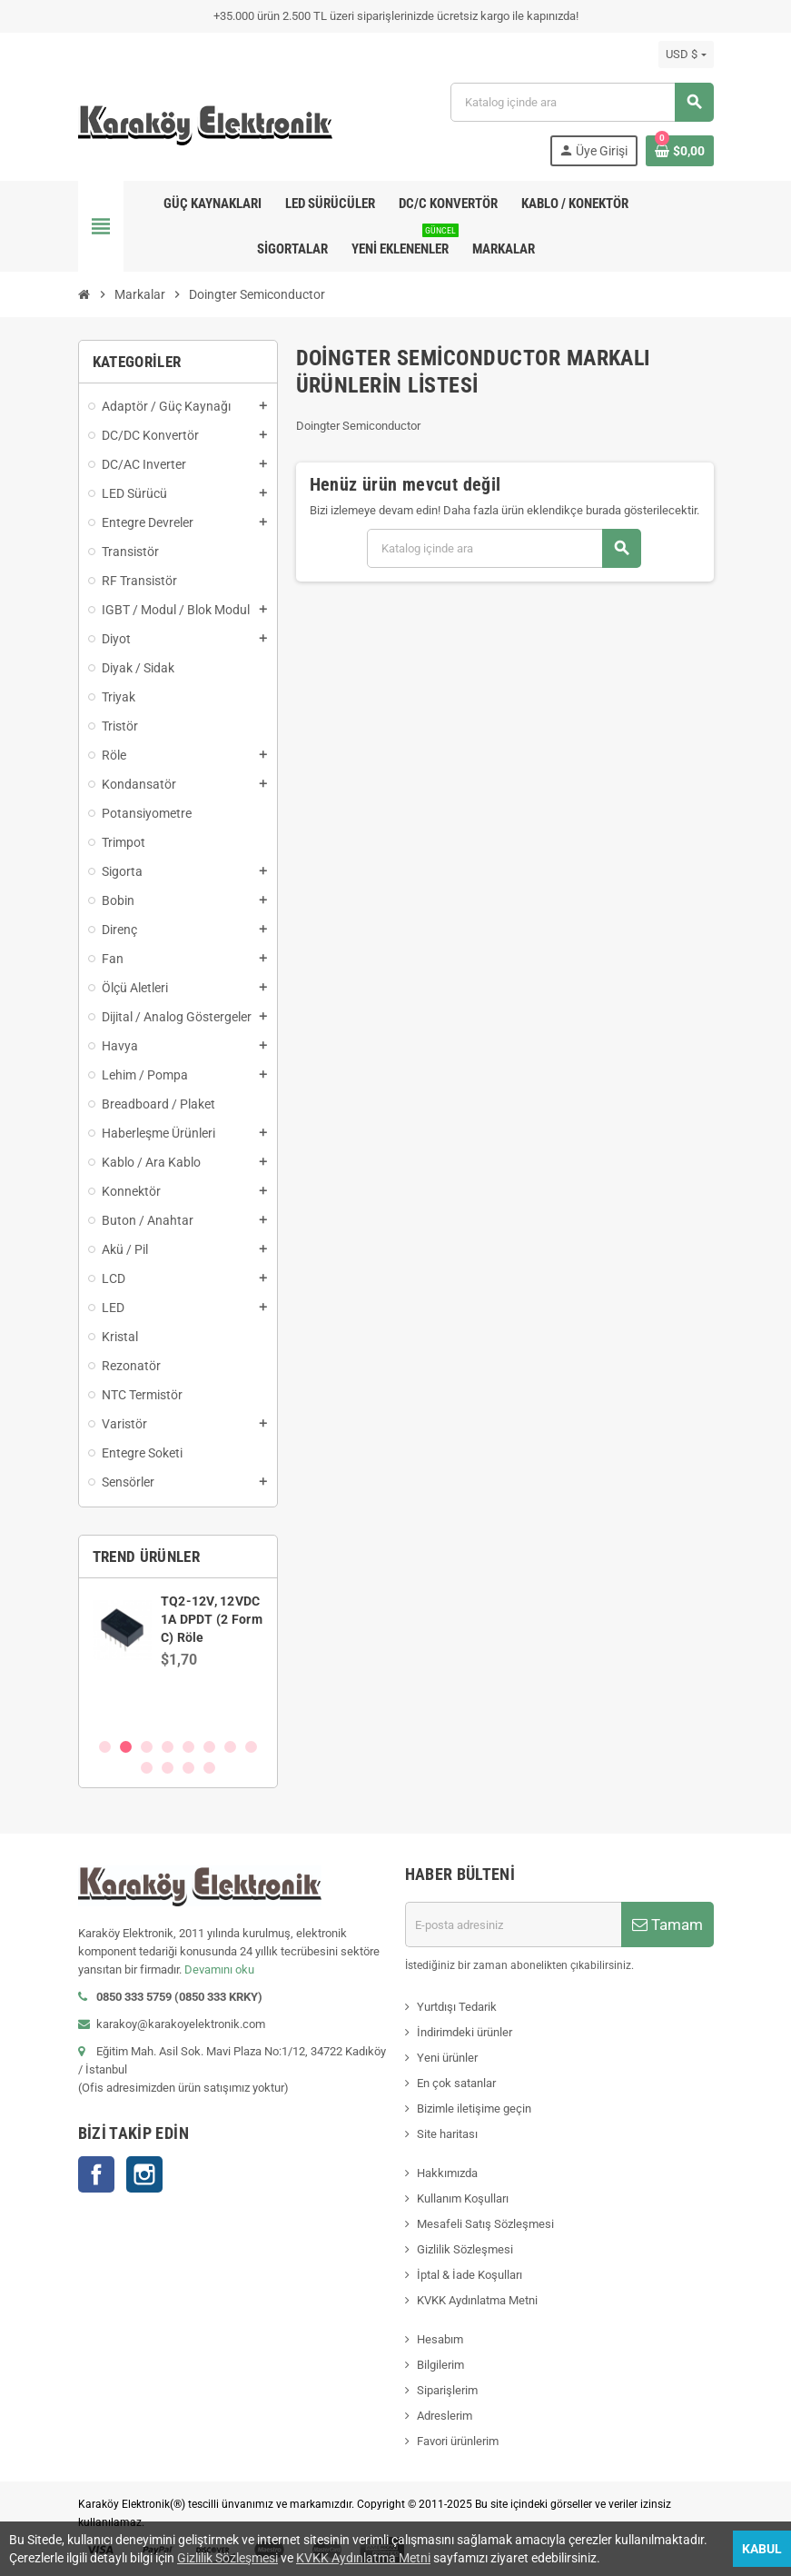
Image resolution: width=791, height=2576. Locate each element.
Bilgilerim (440, 2365)
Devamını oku (219, 1969)
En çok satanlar (456, 2083)
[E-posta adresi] (513, 1924)
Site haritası (447, 2134)
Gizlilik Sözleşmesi (465, 2249)
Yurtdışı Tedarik (457, 2007)
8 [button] (251, 1747)
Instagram (144, 2174)
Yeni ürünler (447, 2057)
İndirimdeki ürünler (464, 2032)
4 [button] (167, 1747)
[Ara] (581, 102)
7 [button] (230, 1747)
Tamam (667, 1924)
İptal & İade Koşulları (469, 2275)
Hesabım (440, 2339)
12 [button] (209, 1768)
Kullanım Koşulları (463, 2198)
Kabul (762, 2548)
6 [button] (209, 1747)
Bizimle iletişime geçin (474, 2108)
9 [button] (147, 1768)
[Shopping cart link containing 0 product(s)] (680, 150)
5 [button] (188, 1747)
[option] (178, 1657)
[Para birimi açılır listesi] (685, 54)
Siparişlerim (447, 2390)
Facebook (96, 2174)
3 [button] (147, 1747)
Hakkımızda (447, 2173)
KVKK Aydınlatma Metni (477, 2300)
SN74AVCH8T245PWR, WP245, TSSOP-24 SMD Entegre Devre (229, 1619)
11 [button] (188, 1768)
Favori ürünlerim (458, 2441)
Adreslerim (444, 2415)
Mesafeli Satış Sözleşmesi (485, 2224)
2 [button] (126, 1747)
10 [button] (167, 1768)
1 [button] (105, 1747)
